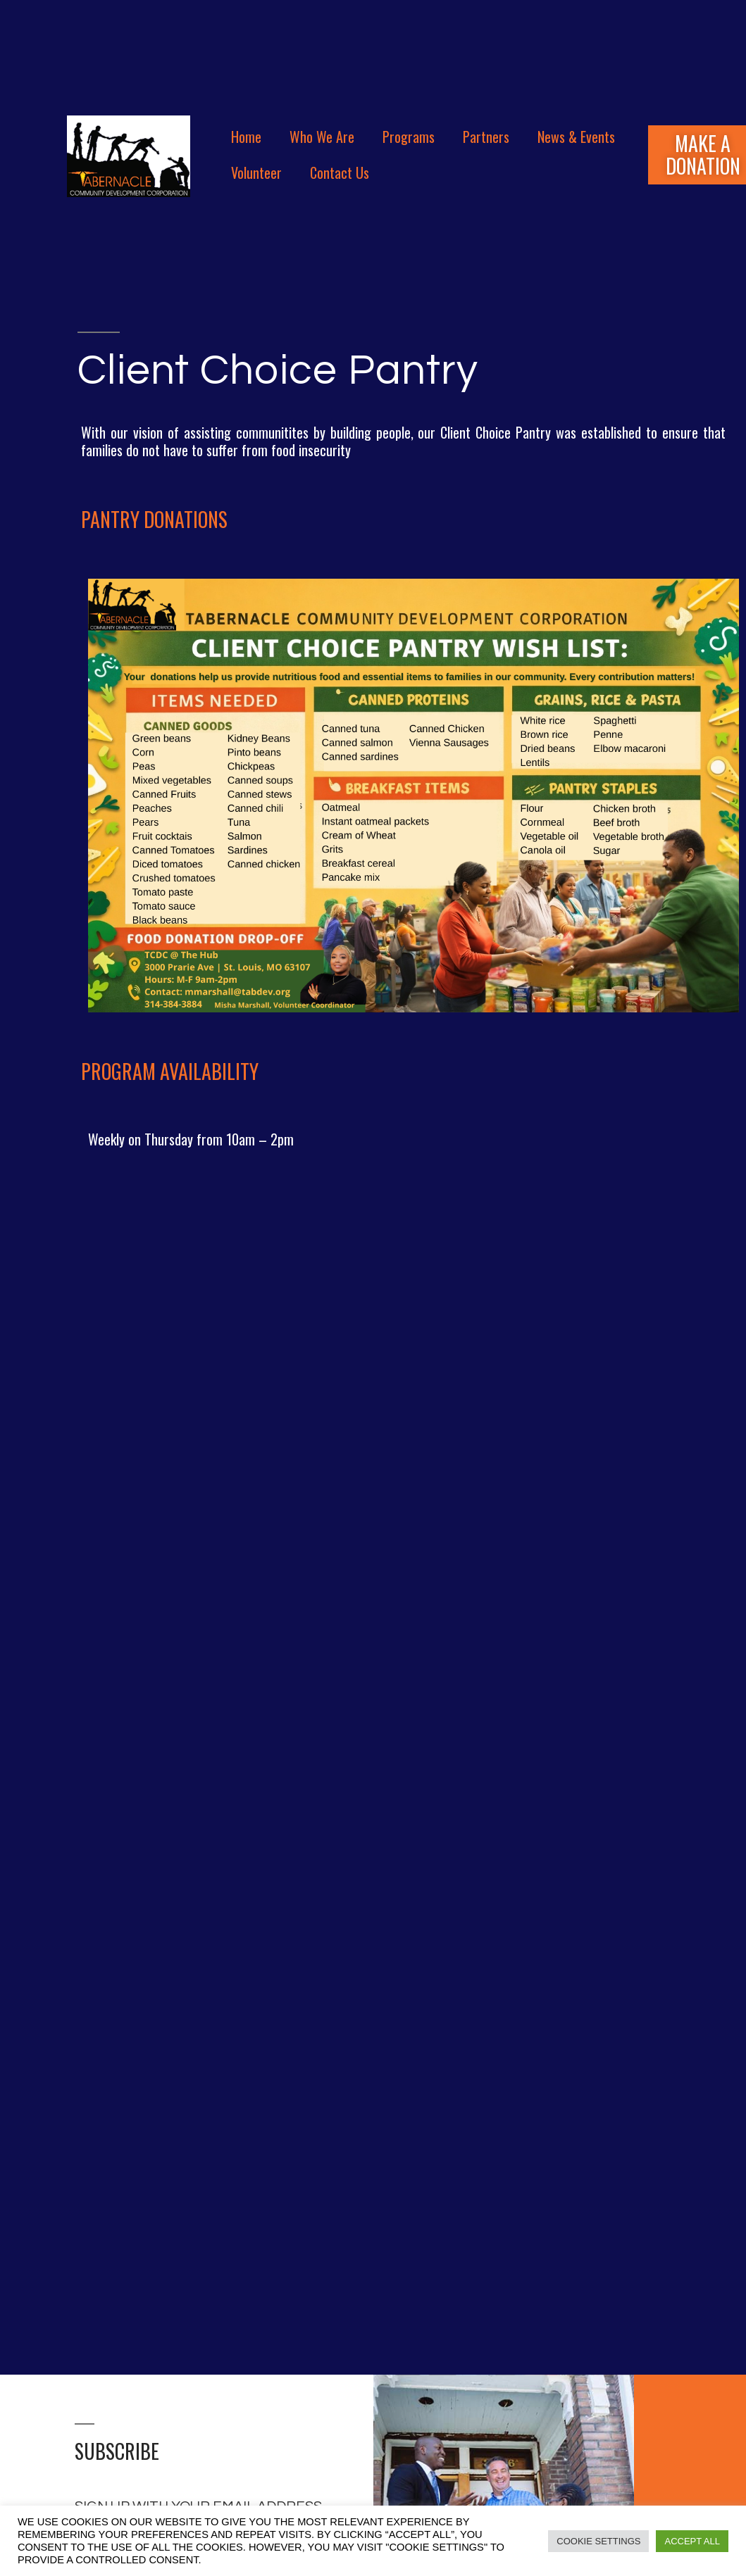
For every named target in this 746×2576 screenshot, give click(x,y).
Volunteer (256, 172)
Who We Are (322, 136)
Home (246, 136)
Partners (486, 136)
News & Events (576, 136)
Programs (409, 136)
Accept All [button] (692, 2541)
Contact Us (339, 172)
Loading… (373, 1758)
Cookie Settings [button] (598, 2541)
